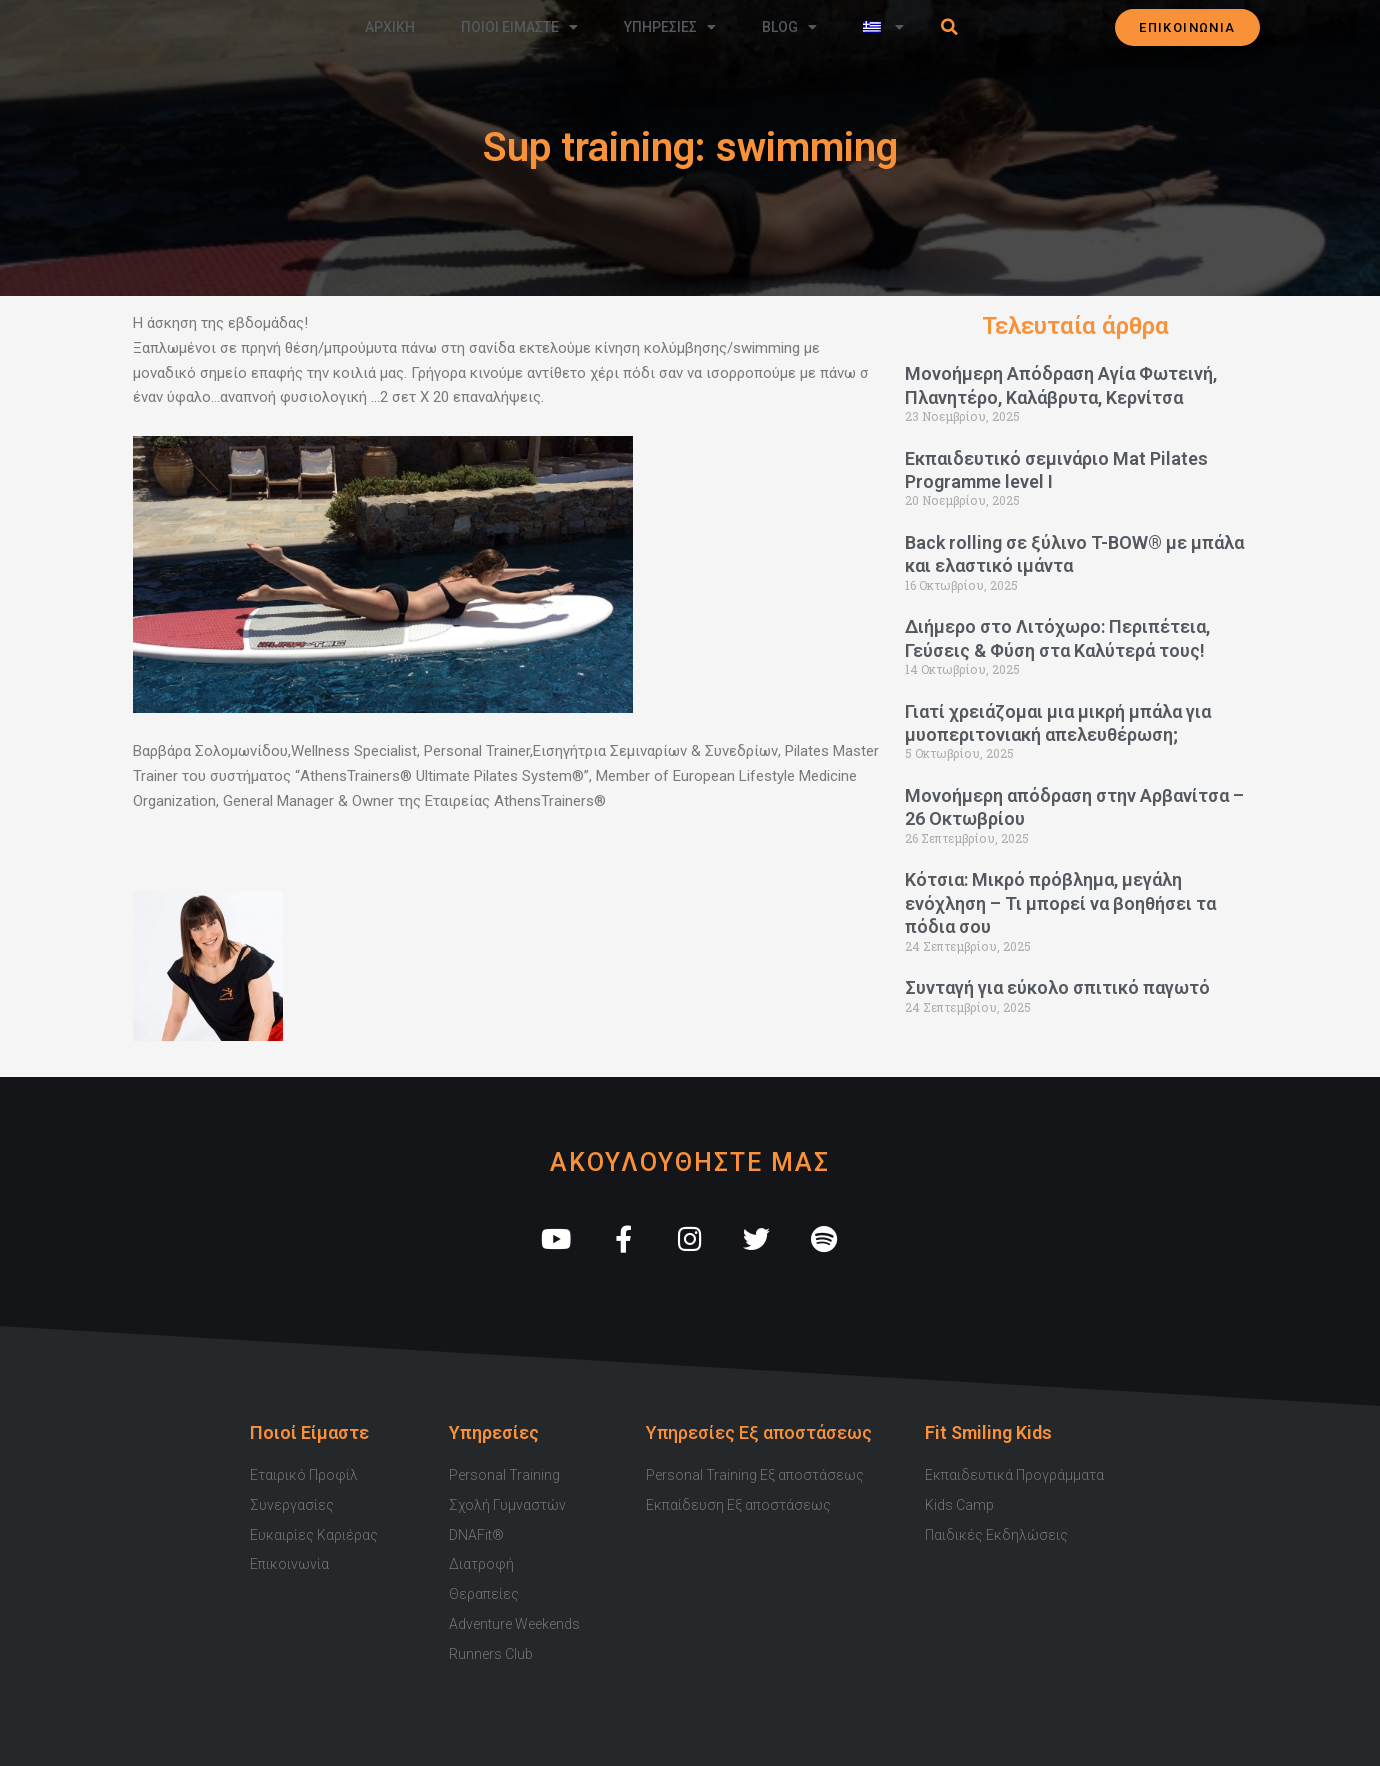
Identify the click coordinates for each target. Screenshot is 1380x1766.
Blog (789, 27)
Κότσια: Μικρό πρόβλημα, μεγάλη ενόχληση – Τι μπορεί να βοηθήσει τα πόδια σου (1060, 903)
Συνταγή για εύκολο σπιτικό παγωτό (1057, 987)
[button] (950, 27)
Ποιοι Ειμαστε (519, 27)
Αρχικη (390, 27)
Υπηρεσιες (670, 27)
